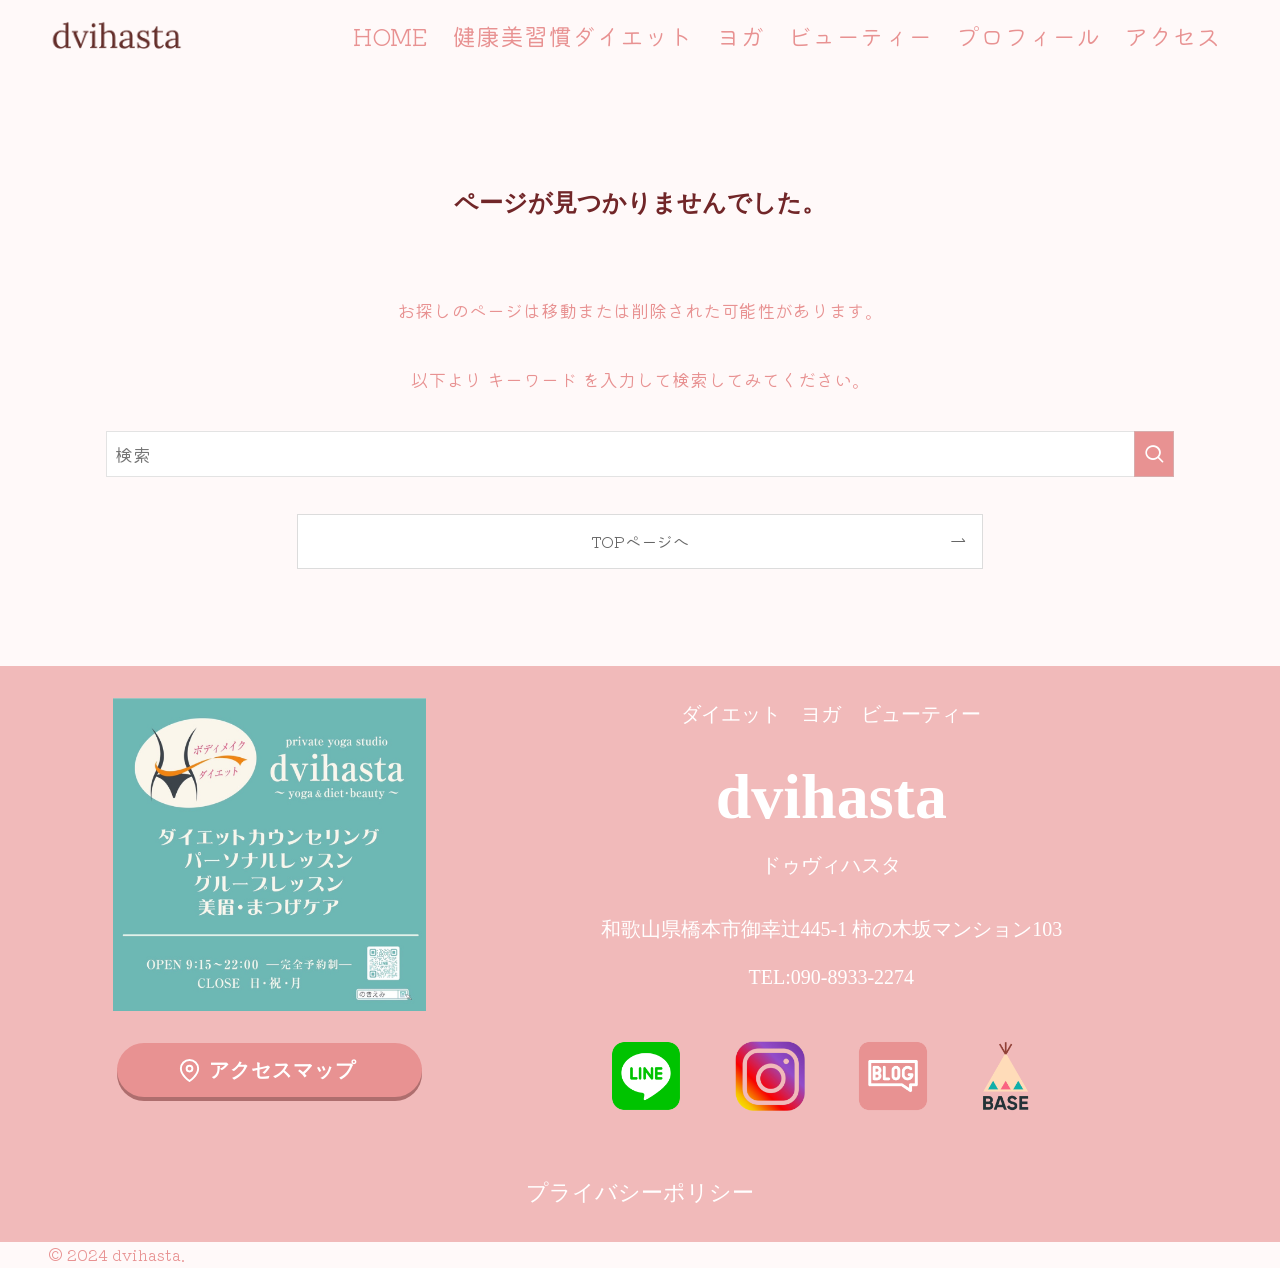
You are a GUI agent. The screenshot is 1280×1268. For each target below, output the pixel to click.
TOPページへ (640, 541)
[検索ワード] (640, 454)
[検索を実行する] (1154, 454)
